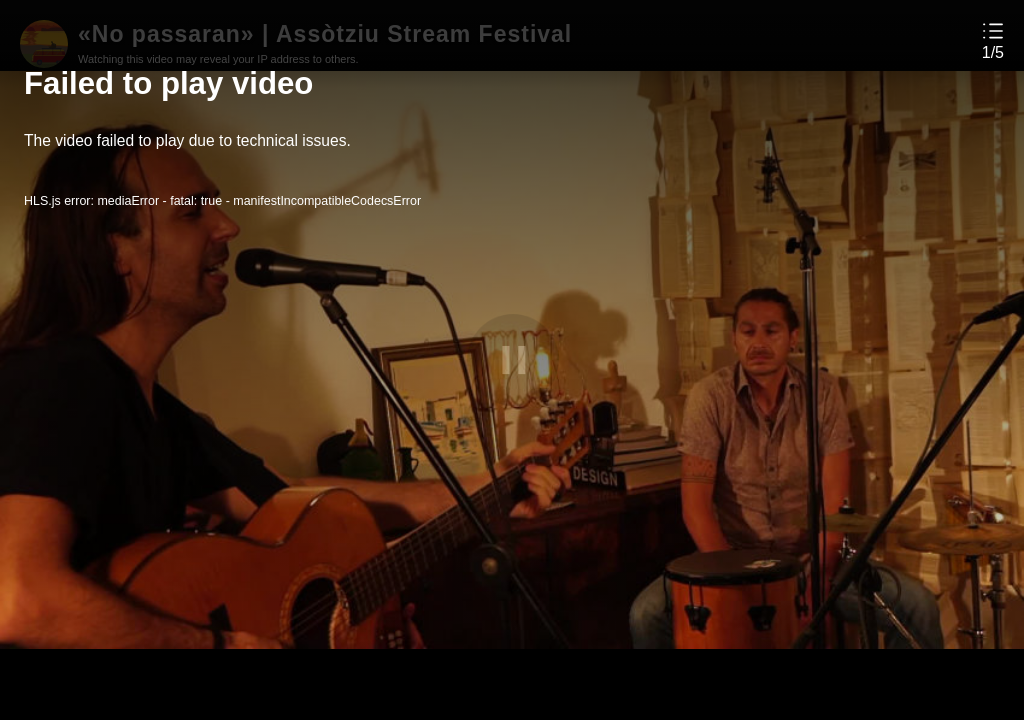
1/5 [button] (993, 53)
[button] (993, 40)
